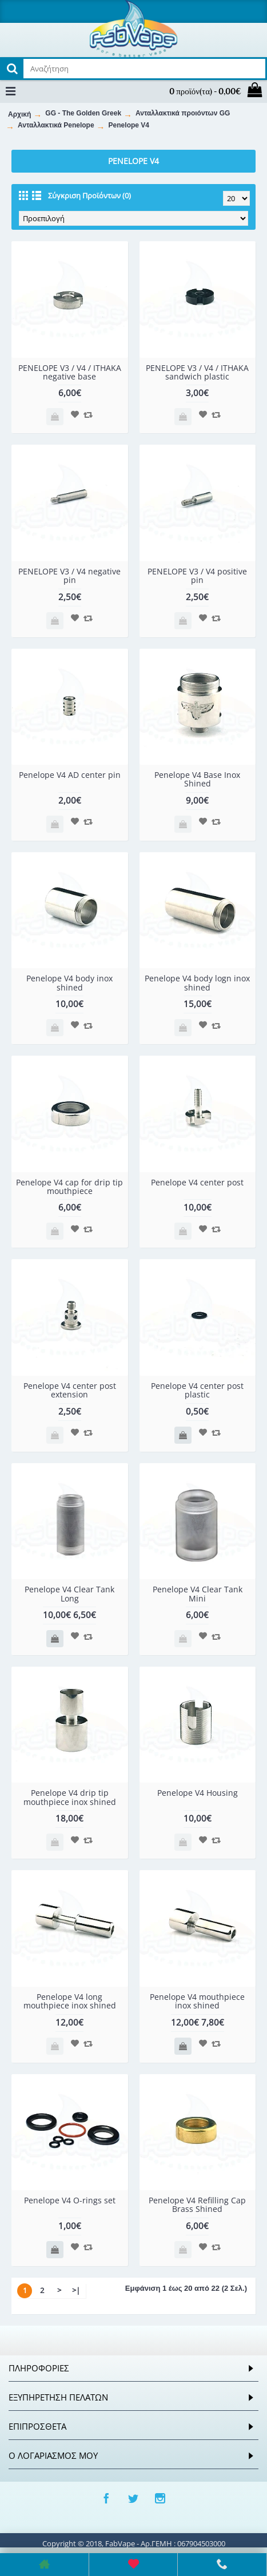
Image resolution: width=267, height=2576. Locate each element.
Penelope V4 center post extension (69, 1390)
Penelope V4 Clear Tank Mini (197, 1593)
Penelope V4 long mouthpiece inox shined (69, 2001)
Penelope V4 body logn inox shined (197, 982)
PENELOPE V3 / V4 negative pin (69, 575)
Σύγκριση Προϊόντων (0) (89, 195)
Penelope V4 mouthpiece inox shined (197, 2001)
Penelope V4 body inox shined (69, 982)
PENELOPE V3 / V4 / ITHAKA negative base (69, 372)
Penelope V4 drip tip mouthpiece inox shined (69, 1797)
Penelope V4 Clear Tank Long (69, 1593)
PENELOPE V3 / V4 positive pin (197, 575)
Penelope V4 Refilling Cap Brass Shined (197, 2204)
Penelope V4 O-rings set (69, 2200)
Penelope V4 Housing (197, 1792)
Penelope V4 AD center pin (70, 774)
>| (76, 2290)
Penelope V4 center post (197, 1182)
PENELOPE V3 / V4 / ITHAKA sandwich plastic (197, 372)
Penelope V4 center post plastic (197, 1390)
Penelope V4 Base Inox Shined (197, 779)
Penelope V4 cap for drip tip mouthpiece (69, 1186)
